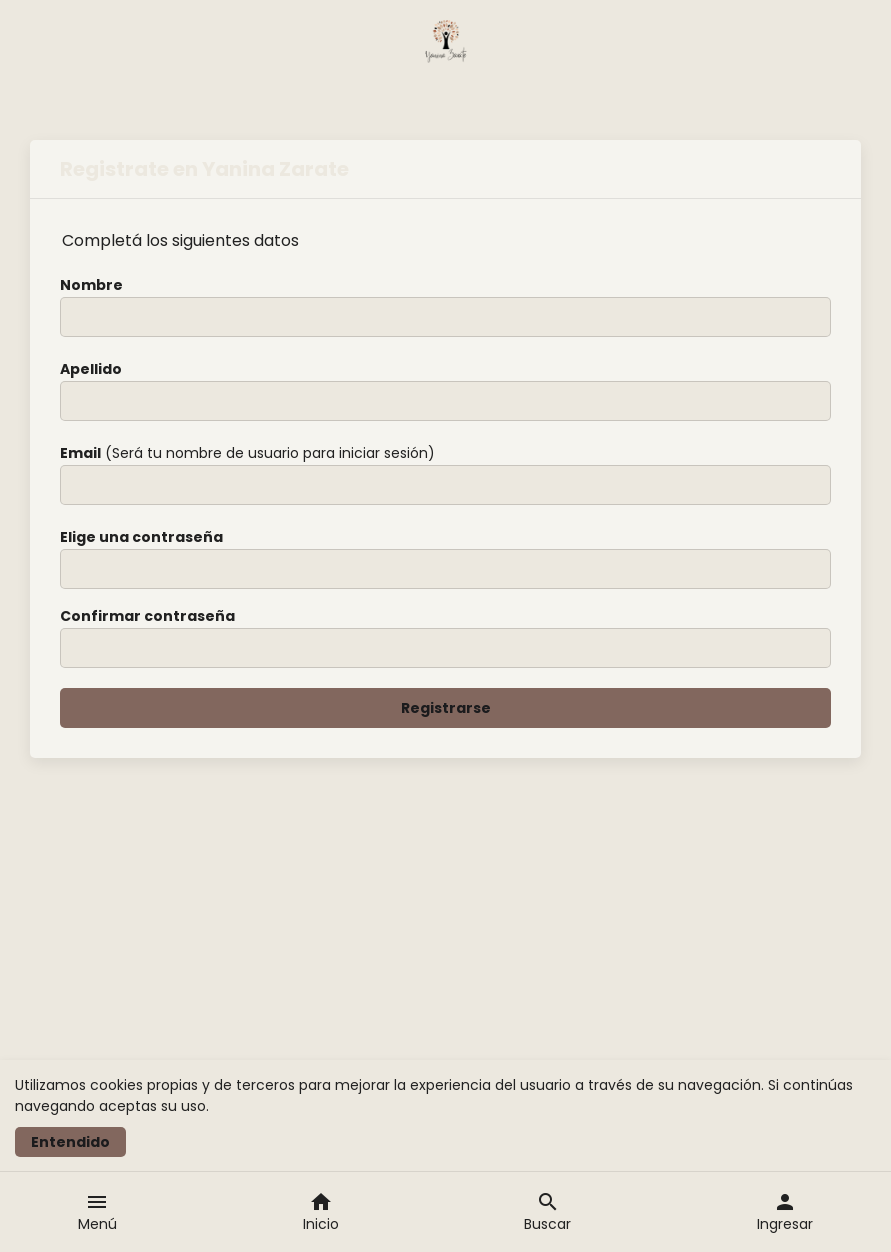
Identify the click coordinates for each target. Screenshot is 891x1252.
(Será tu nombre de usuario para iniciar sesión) (247, 453)
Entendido (70, 1142)
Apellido (91, 369)
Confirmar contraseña (147, 616)
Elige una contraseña (141, 537)
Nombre (91, 285)
